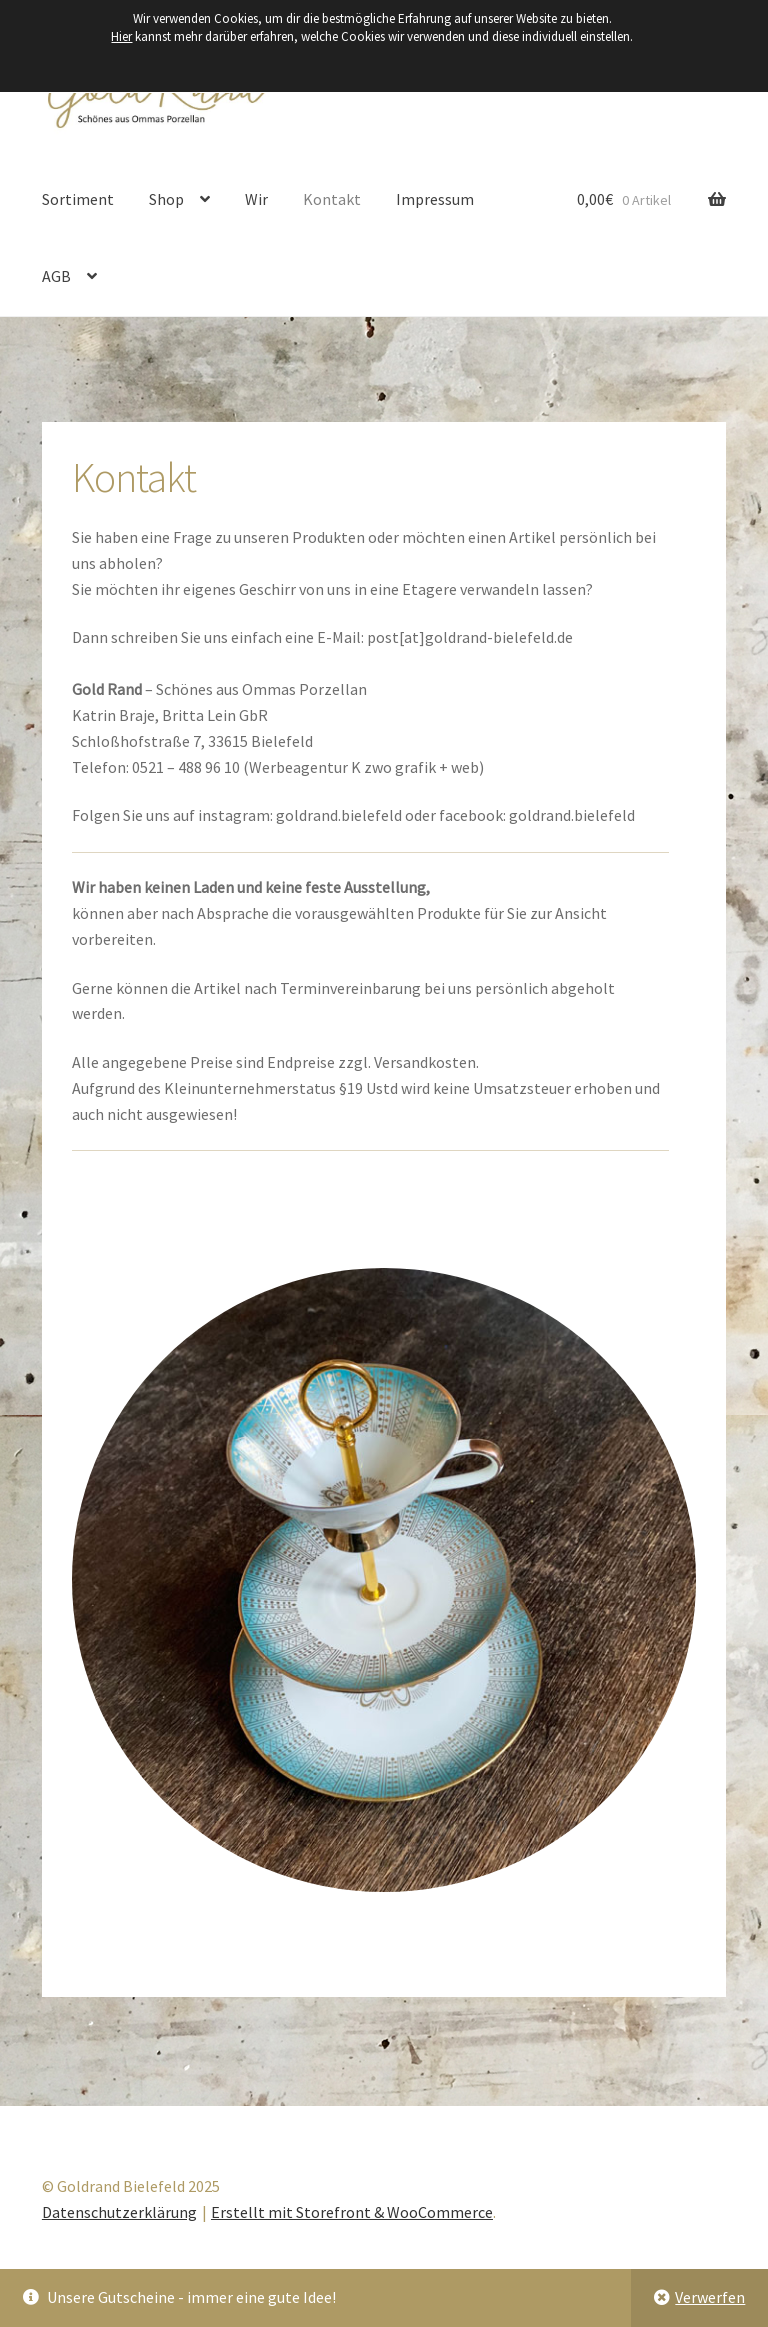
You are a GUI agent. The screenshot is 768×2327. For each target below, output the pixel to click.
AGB (56, 276)
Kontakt (332, 199)
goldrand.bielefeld (340, 815)
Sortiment (78, 199)
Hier (121, 36)
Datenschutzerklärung (119, 2212)
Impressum (435, 199)
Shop (166, 199)
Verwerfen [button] (710, 2297)
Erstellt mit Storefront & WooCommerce (352, 2212)
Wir (256, 199)
